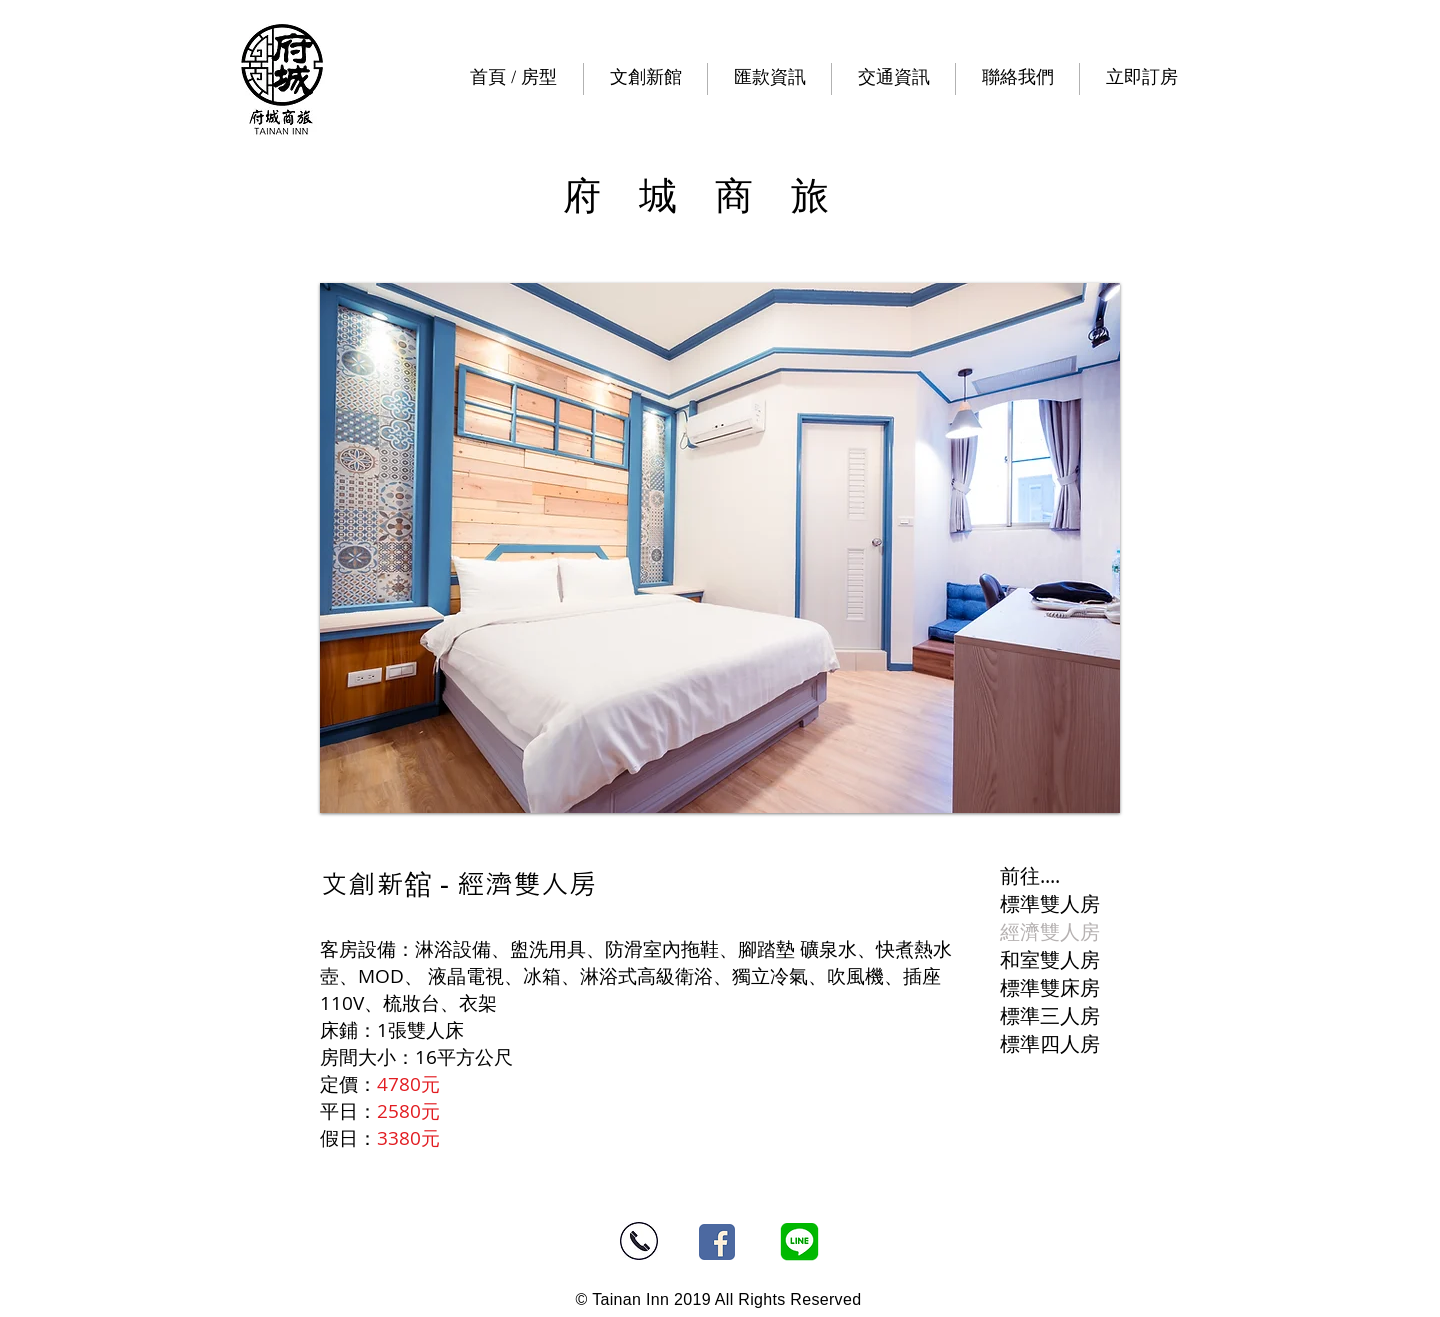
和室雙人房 (1050, 959)
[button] (645, 79)
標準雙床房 (1050, 987)
